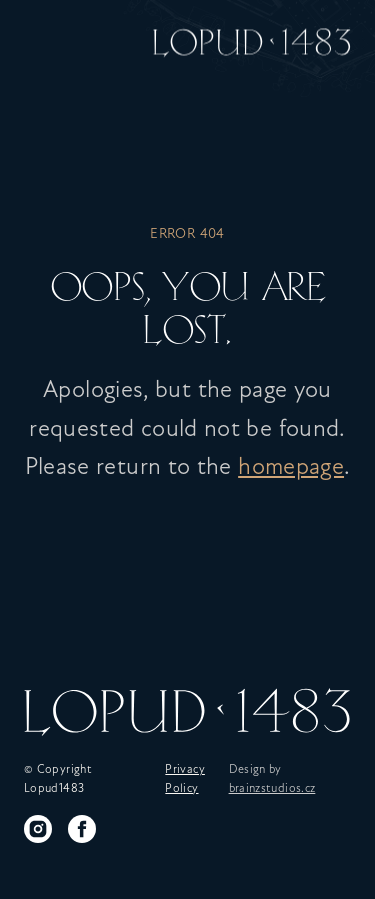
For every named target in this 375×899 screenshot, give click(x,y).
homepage (291, 468)
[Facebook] (82, 829)
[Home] (252, 40)
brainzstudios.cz (272, 789)
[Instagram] (38, 829)
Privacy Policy (185, 779)
